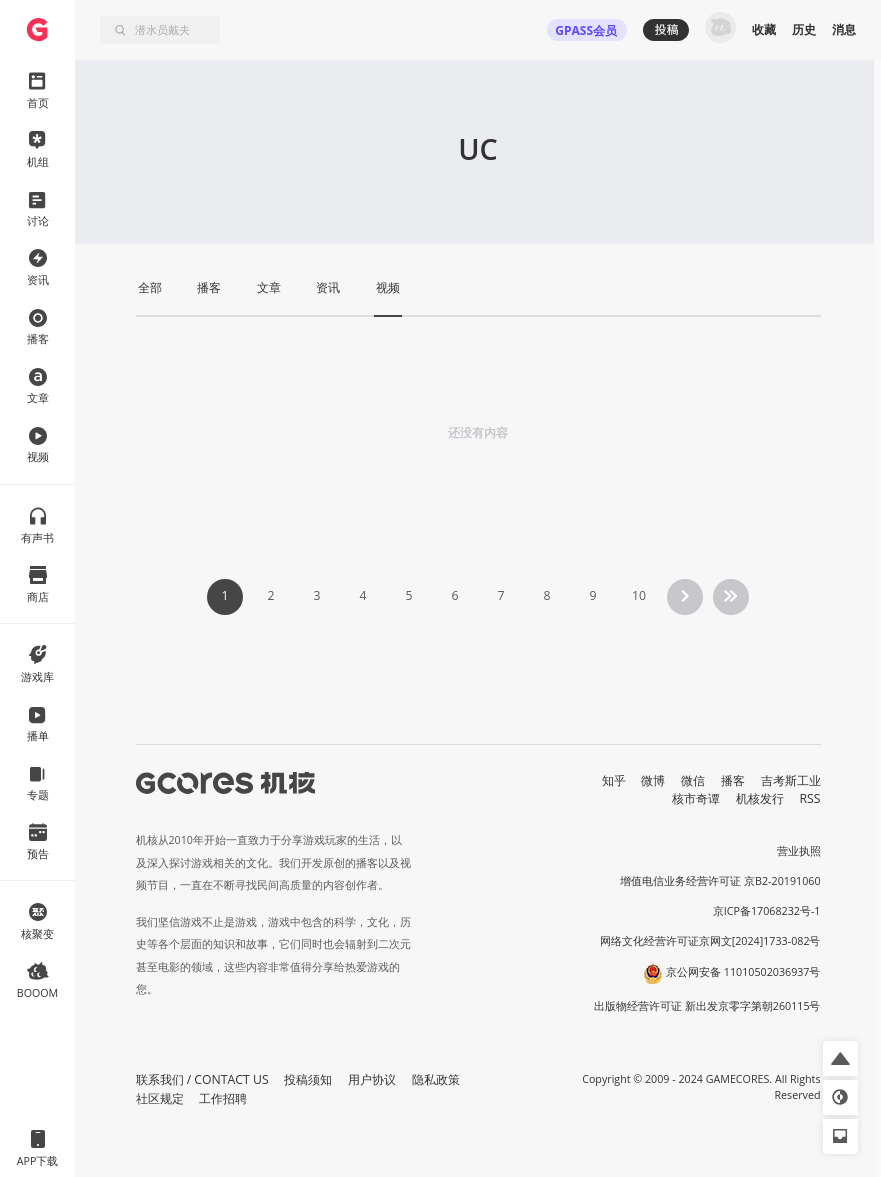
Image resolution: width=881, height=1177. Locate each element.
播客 (733, 780)
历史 (804, 29)
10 (639, 595)
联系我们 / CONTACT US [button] (202, 1079)
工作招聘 (223, 1098)
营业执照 (799, 851)
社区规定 (160, 1098)
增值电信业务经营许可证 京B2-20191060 (720, 881)
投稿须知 (308, 1079)
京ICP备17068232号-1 (767, 911)
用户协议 (372, 1079)
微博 (653, 780)
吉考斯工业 (791, 780)
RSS (810, 798)
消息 (844, 29)
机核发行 (760, 798)
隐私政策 (436, 1079)
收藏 (764, 29)
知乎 (614, 780)
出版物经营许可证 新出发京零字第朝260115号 (707, 1006)
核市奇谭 (696, 798)
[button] (840, 1058)
